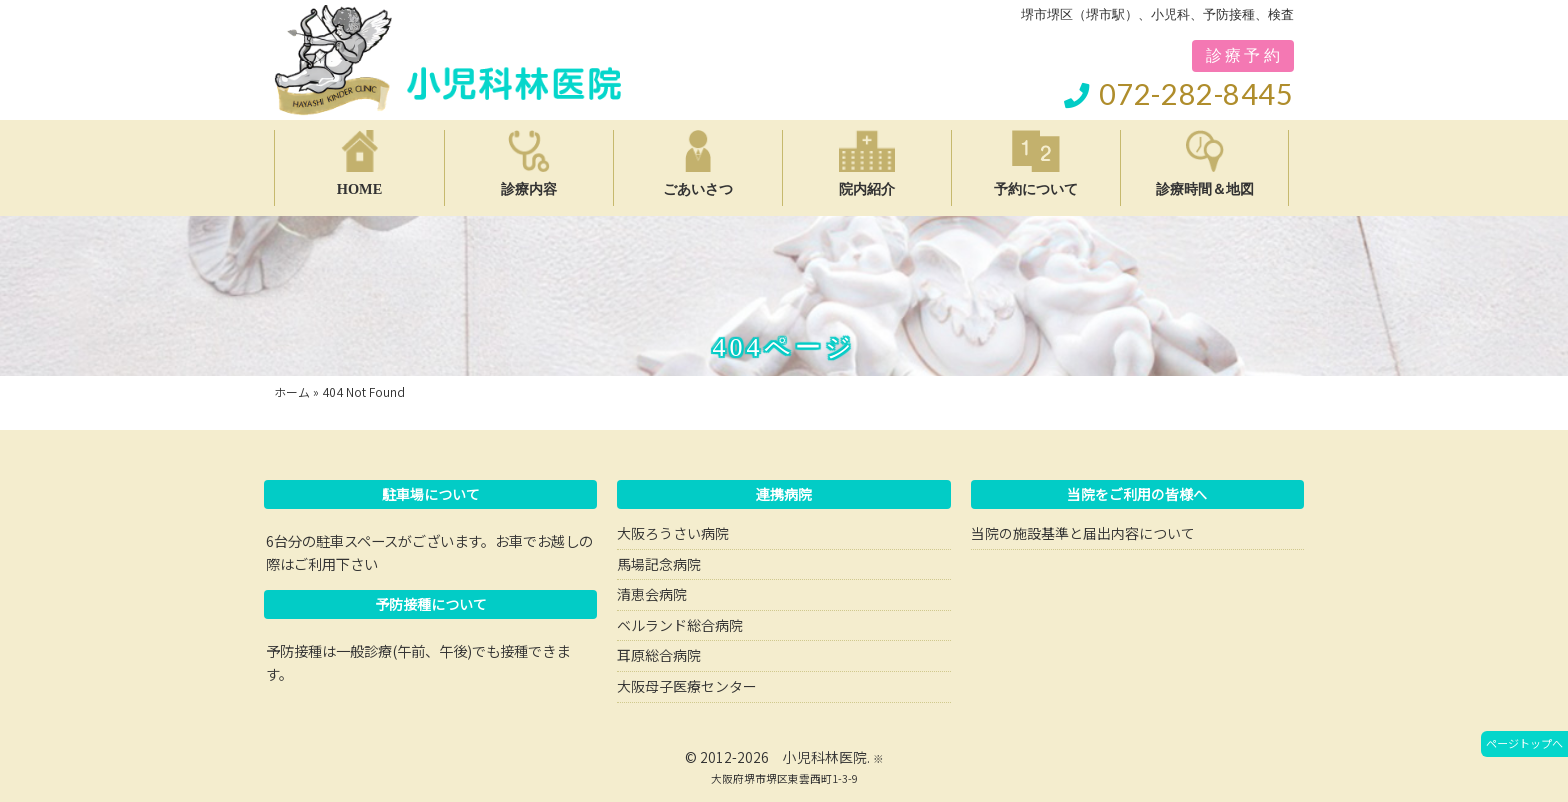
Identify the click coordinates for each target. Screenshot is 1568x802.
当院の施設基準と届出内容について (1083, 533)
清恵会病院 (652, 594)
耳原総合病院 (659, 655)
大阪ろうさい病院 (673, 533)
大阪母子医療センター (687, 686)
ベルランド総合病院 (680, 625)
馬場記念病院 (659, 564)
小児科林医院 (825, 757)
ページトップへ (1524, 743)
